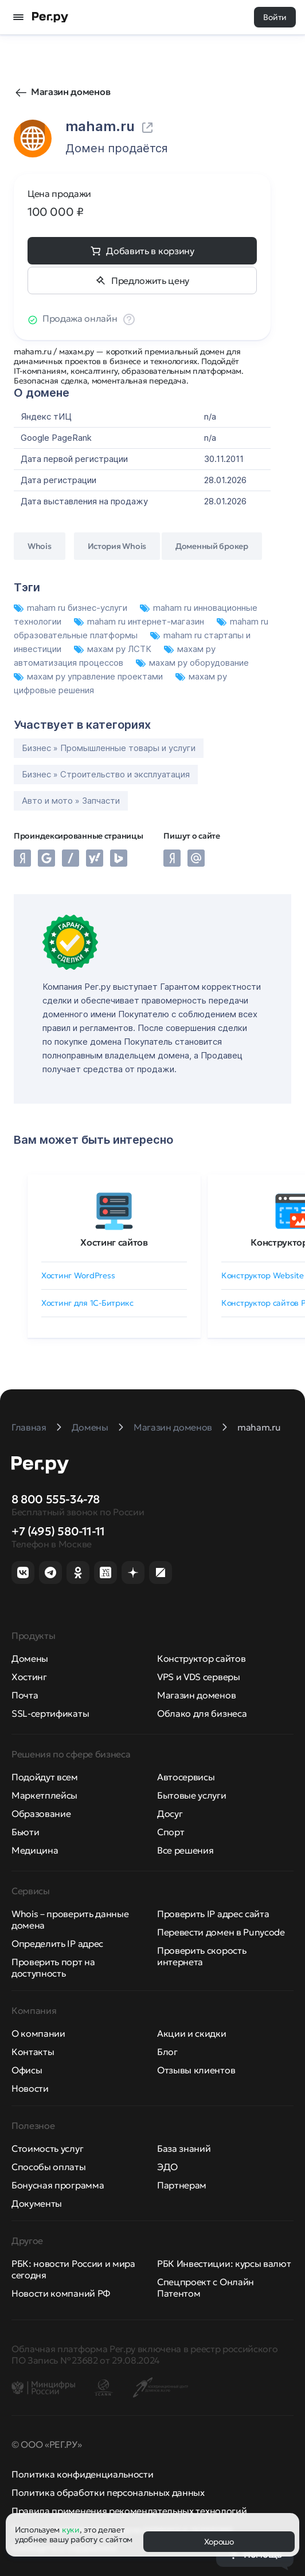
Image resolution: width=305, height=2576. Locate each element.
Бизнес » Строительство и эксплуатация (106, 774)
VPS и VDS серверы (198, 1676)
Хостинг (29, 1676)
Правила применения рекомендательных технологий (129, 2510)
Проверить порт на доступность (53, 1967)
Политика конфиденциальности (82, 2474)
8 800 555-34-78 (55, 1499)
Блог (167, 2051)
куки (71, 2529)
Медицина (34, 1850)
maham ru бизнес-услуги (72, 607)
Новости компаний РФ (60, 2293)
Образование (41, 1813)
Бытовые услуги (191, 1795)
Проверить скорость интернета (201, 1956)
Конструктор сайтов (201, 1658)
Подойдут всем (44, 1777)
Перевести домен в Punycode (221, 1932)
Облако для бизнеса (202, 1713)
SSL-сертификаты (50, 1713)
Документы (36, 2203)
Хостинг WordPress (78, 1275)
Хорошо (219, 2542)
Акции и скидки (191, 2033)
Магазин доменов (70, 91)
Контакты (32, 2051)
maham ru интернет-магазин (140, 621)
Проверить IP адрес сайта (213, 1913)
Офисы (26, 2070)
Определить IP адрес (57, 1943)
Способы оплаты (48, 2166)
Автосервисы (185, 1777)
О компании (38, 2033)
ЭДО (167, 2166)
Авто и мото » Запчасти (71, 800)
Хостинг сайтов (114, 1242)
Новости (30, 2088)
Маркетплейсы (44, 1795)
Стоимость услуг (47, 2148)
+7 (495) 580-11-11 (58, 1531)
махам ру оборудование (192, 662)
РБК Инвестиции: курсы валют (224, 2263)
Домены (29, 1658)
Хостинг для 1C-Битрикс (87, 1303)
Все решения (185, 1850)
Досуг (169, 1813)
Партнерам (181, 2185)
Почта (24, 1695)
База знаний (183, 2148)
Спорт (170, 1832)
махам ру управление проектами (89, 676)
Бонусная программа (57, 2185)
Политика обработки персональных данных (108, 2492)
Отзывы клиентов (196, 2070)
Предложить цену (150, 280)
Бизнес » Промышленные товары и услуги (108, 747)
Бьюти (25, 1832)
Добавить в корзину (150, 250)
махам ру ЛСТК (114, 648)
